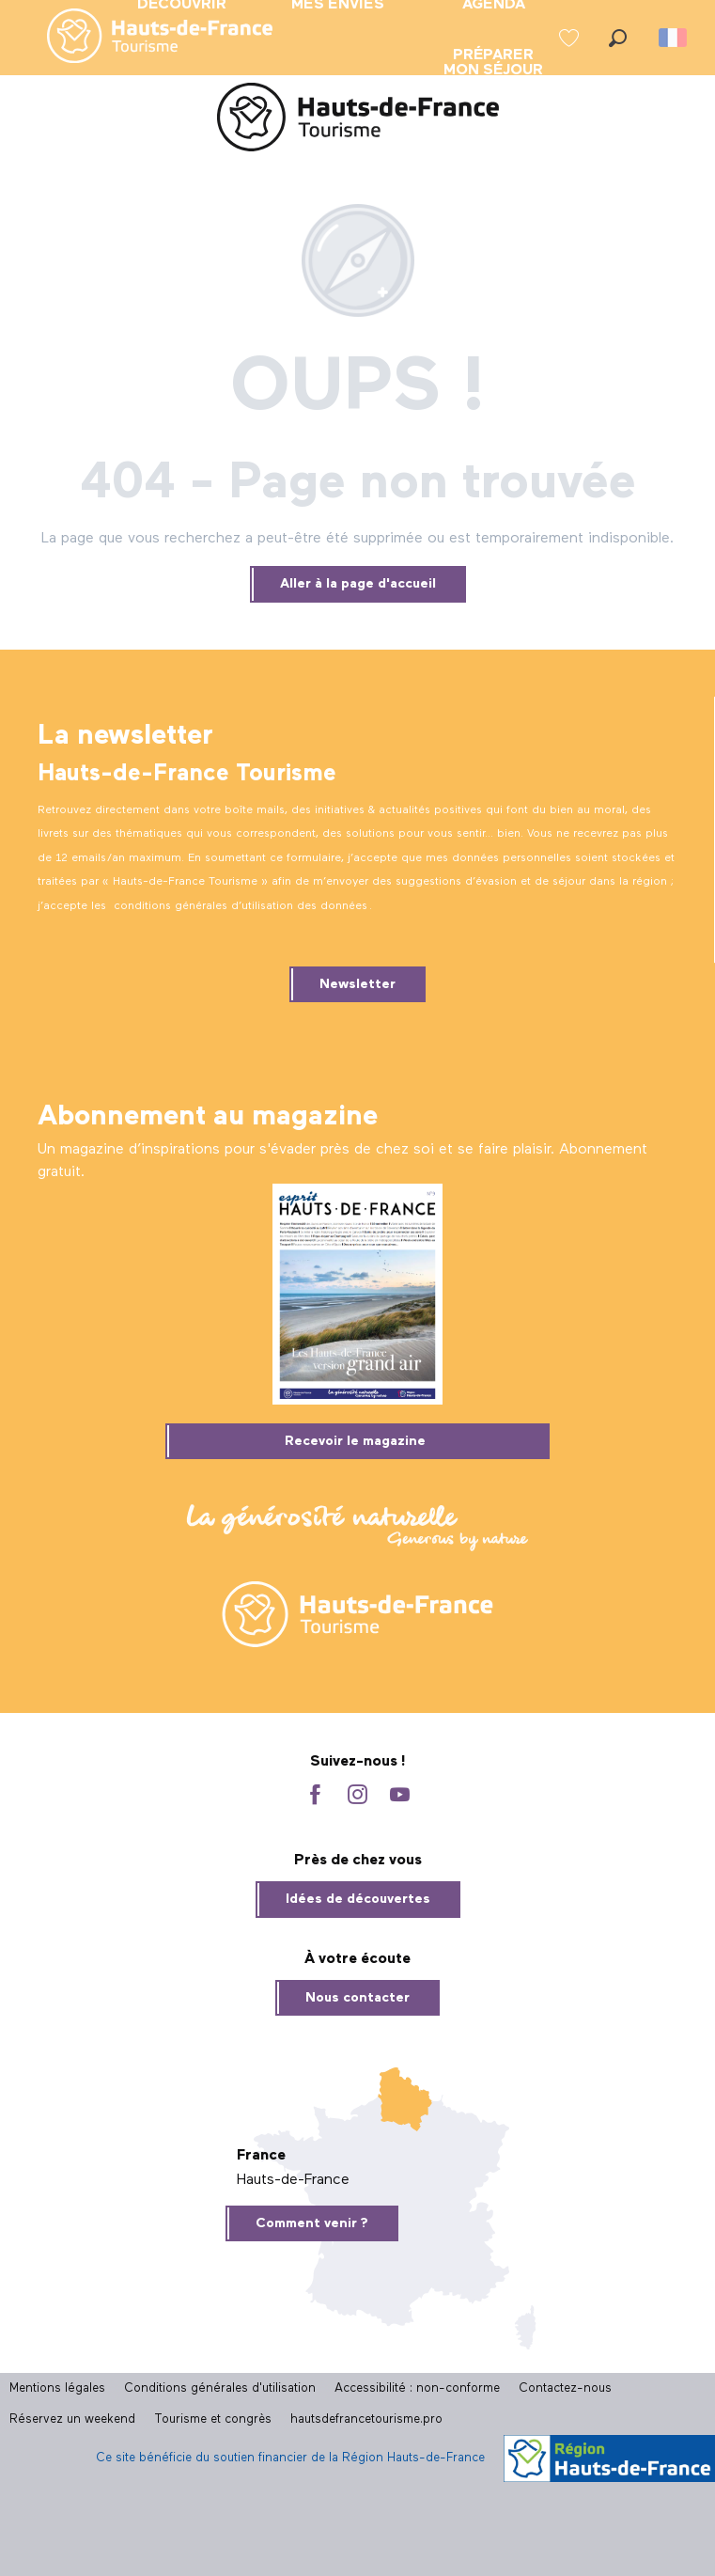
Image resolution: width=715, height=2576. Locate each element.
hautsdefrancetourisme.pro (366, 2419)
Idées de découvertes (358, 1899)
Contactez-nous (565, 2388)
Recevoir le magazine (355, 1441)
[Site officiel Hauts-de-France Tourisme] (358, 121)
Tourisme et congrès (213, 2419)
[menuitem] (144, 37)
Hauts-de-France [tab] (293, 2180)
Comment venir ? (312, 2223)
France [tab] (261, 2155)
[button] (617, 38)
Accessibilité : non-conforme (417, 2388)
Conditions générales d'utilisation (220, 2388)
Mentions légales (57, 2388)
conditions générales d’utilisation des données (240, 906)
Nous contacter (357, 1997)
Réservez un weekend (72, 2419)
